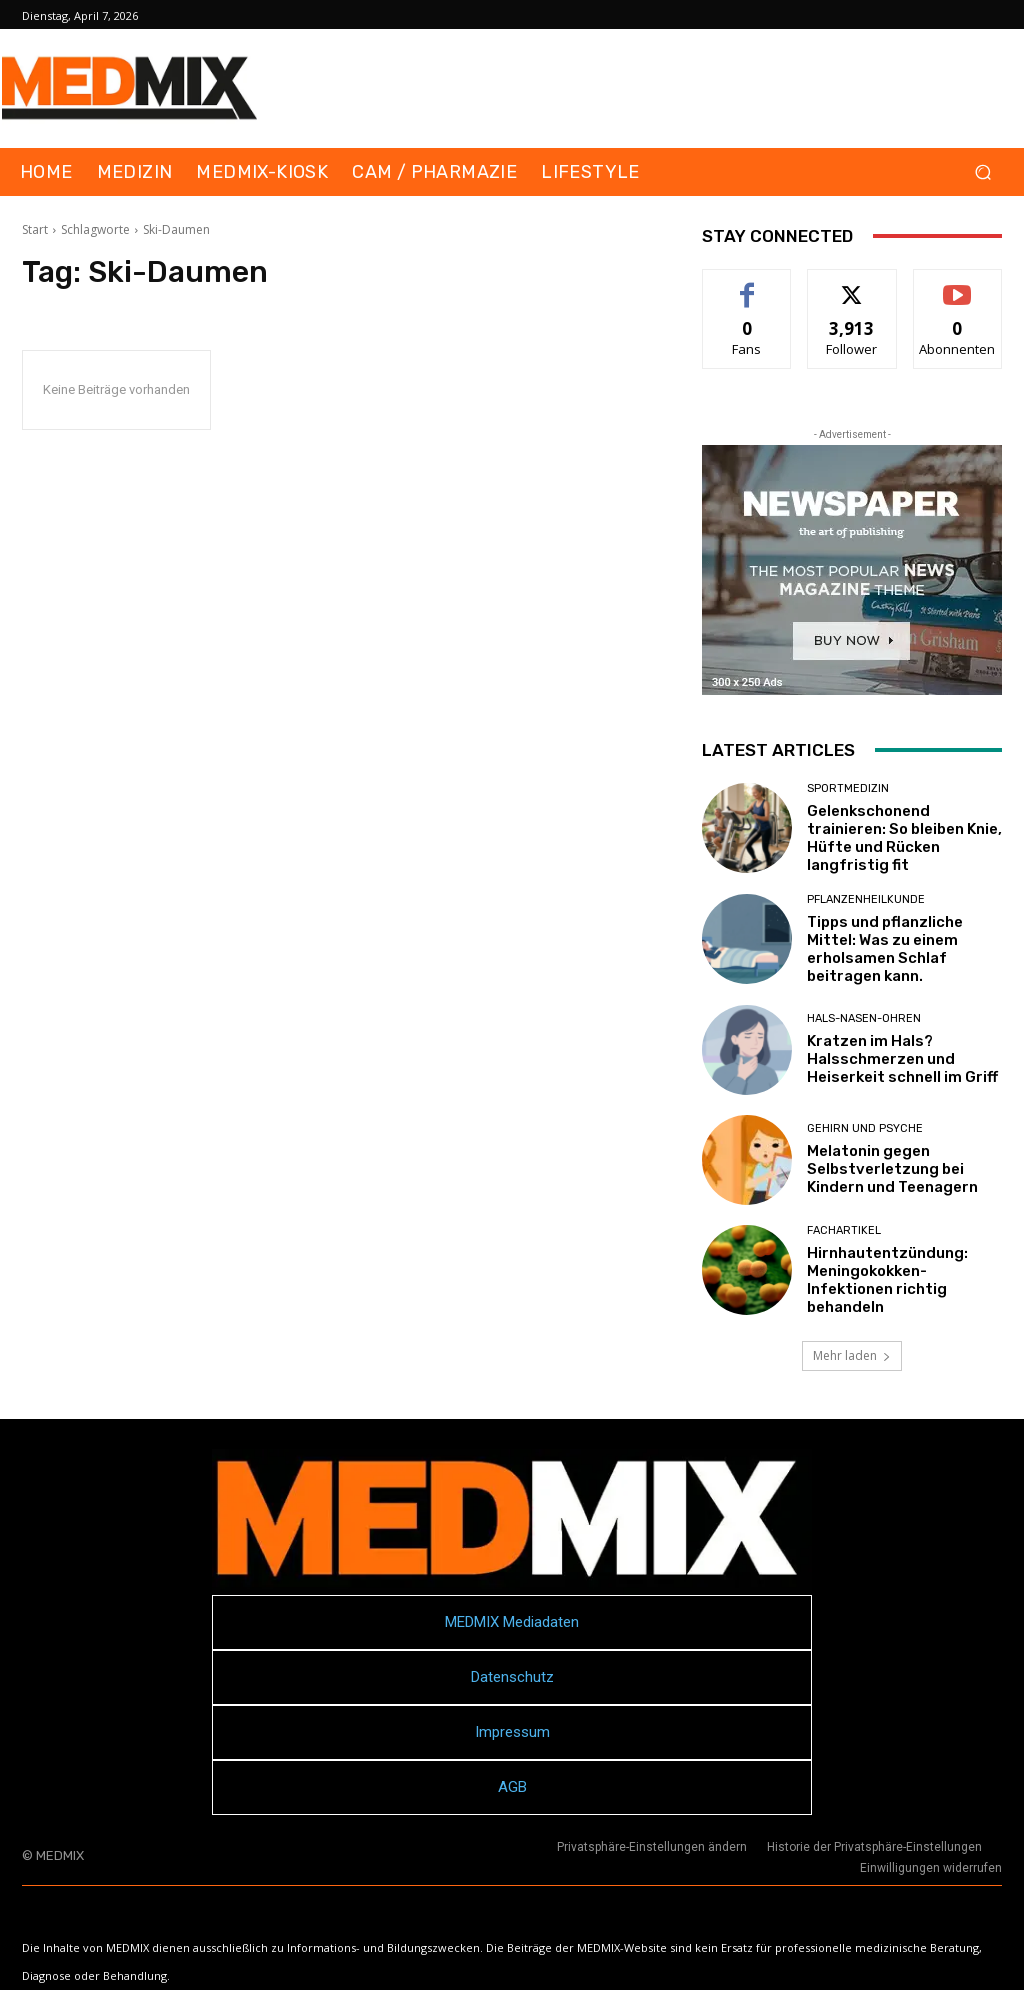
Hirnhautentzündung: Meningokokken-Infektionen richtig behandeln (887, 1280)
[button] (982, 172)
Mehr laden (852, 1355)
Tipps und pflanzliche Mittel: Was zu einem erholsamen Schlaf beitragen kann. (885, 949)
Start (35, 229)
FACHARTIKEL (844, 1230)
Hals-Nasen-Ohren (864, 1018)
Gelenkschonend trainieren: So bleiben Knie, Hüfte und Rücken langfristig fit (904, 838)
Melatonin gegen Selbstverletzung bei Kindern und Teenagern (892, 1169)
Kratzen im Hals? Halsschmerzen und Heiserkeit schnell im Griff (902, 1059)
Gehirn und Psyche (865, 1128)
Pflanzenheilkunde (866, 899)
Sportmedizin (848, 788)
